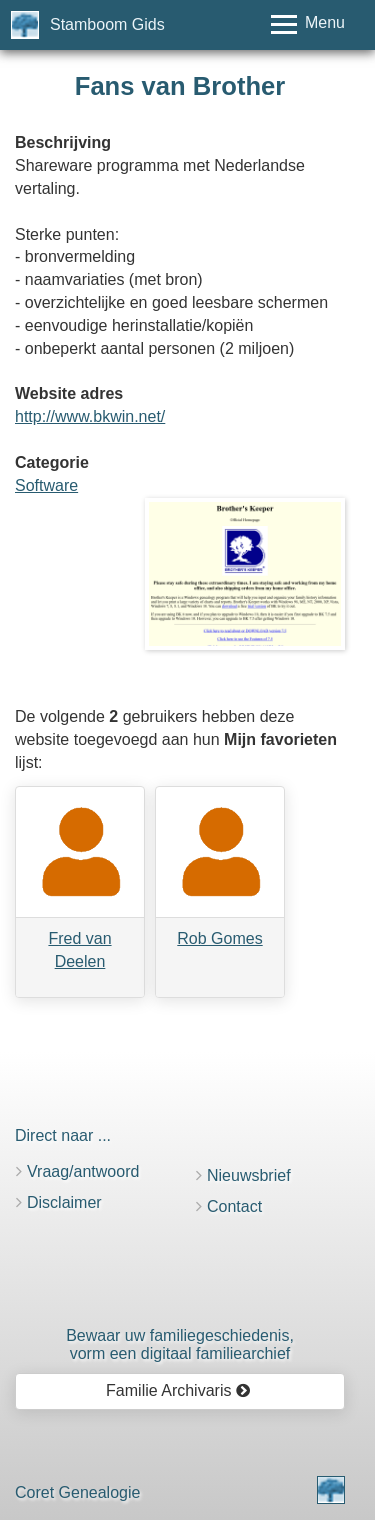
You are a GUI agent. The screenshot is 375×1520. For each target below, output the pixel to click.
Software (46, 485)
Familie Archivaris (178, 1390)
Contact (234, 1206)
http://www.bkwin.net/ (90, 416)
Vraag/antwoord (83, 1171)
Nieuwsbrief (249, 1175)
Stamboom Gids (107, 24)
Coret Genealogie (77, 1492)
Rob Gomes (219, 938)
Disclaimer (64, 1202)
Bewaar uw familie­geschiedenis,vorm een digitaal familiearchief (180, 1344)
